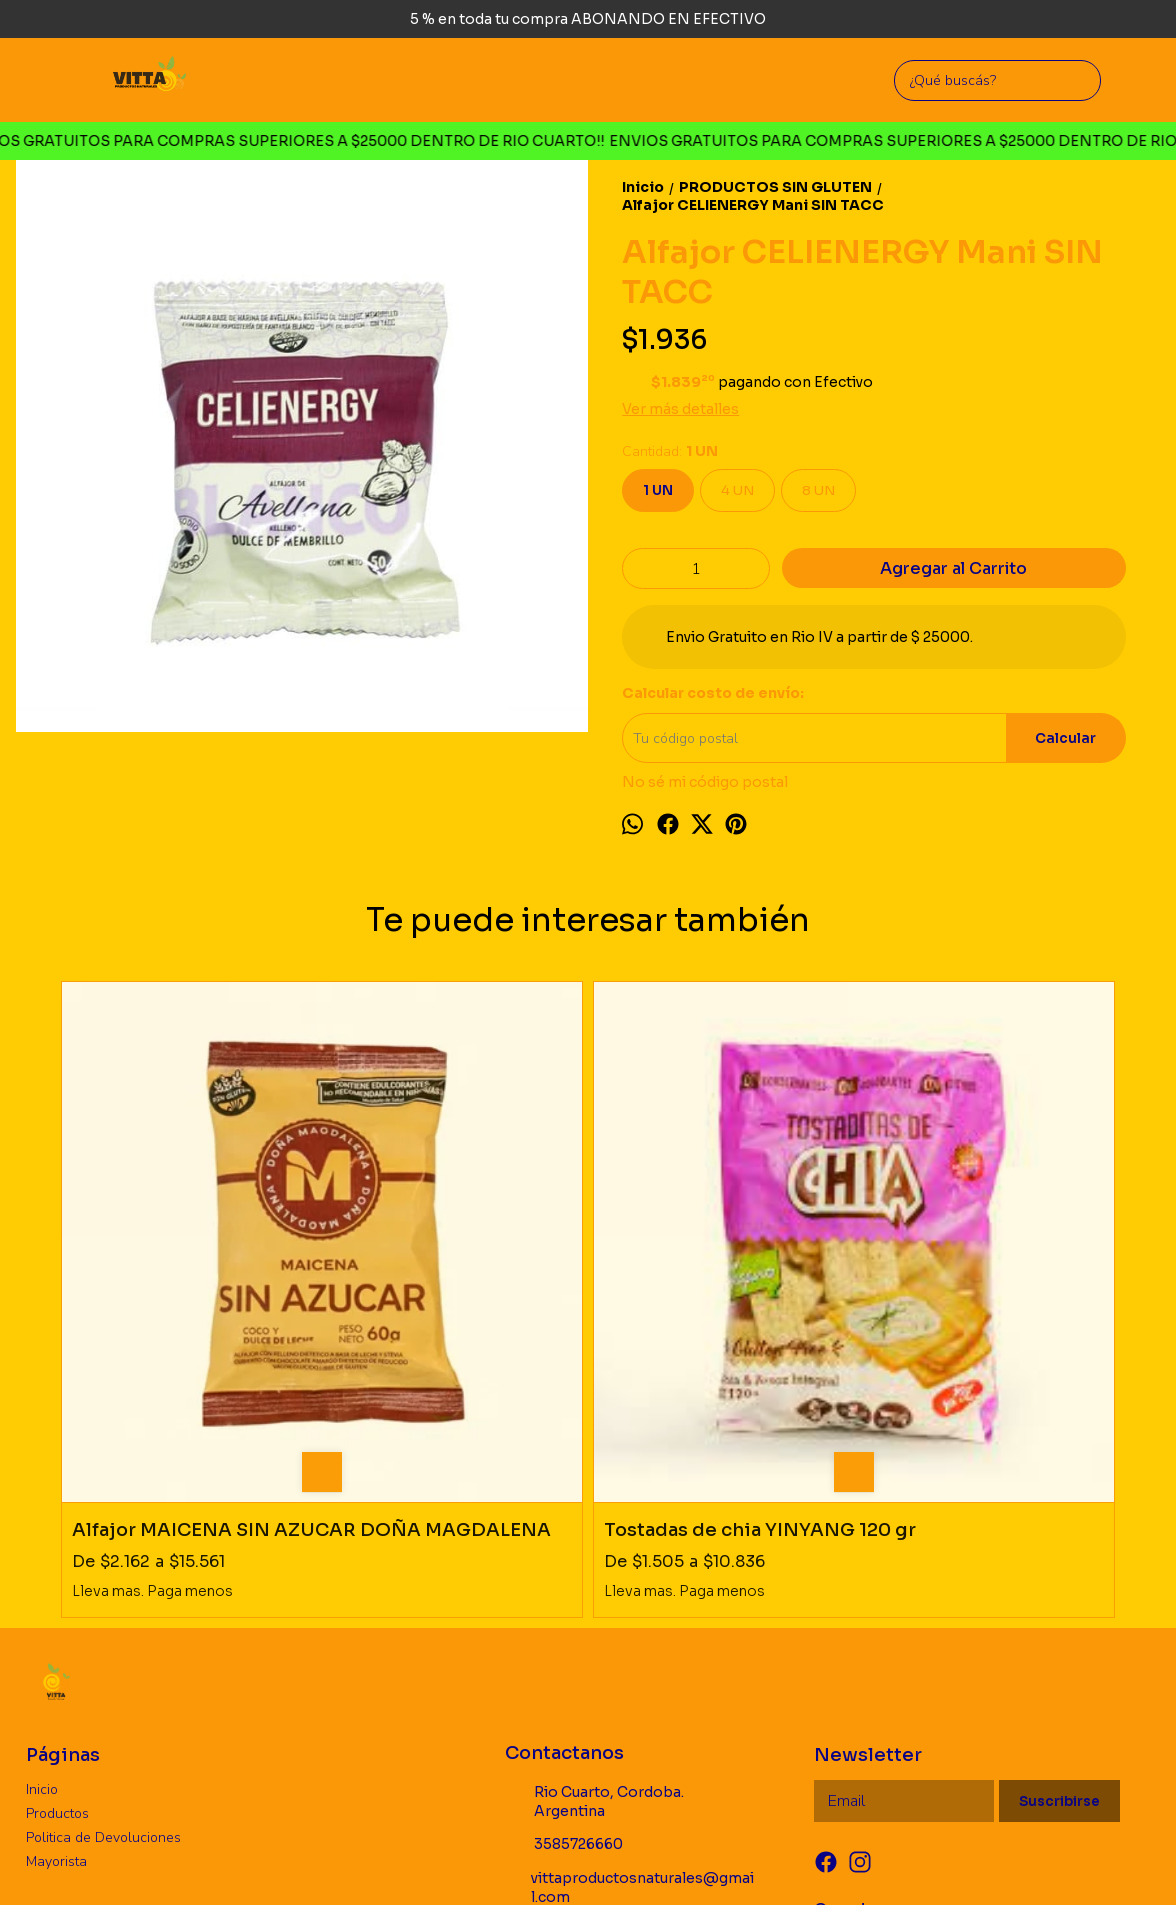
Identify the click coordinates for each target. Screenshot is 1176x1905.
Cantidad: (670, 451)
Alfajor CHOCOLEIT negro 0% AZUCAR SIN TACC (977, 1275)
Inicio (42, 1545)
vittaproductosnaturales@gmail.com (629, 1643)
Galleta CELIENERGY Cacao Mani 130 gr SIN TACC (707, 1275)
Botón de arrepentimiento (769, 1859)
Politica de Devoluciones (103, 1593)
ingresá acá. (669, 1859)
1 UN (658, 490)
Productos (57, 1569)
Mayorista (56, 1617)
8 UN (818, 490)
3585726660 (564, 1601)
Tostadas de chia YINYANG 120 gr (416, 1275)
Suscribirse (1059, 1557)
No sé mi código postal (705, 782)
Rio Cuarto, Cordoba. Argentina (594, 1557)
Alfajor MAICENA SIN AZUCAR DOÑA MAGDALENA (171, 1275)
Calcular (1065, 738)
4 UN (737, 490)
